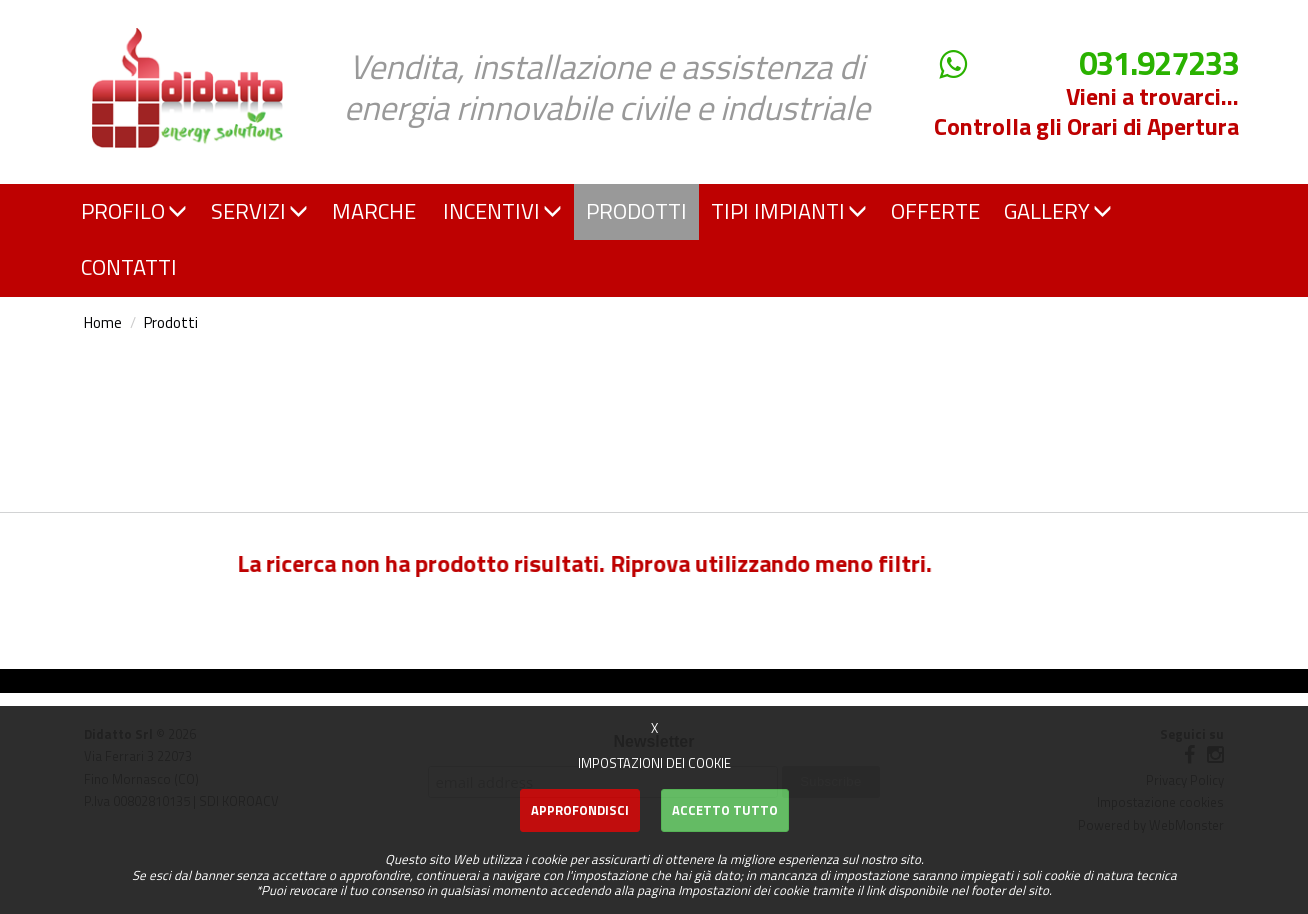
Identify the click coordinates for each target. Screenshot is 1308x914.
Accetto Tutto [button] (725, 810)
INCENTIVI (502, 211)
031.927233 (1159, 63)
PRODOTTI (636, 211)
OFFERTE (935, 211)
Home (103, 322)
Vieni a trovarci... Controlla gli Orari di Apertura (1086, 111)
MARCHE (374, 211)
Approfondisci (580, 810)
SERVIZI (259, 211)
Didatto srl (126, 18)
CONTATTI (129, 267)
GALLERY (1058, 211)
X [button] (654, 728)
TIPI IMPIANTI (789, 211)
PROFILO (134, 211)
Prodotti (171, 322)
